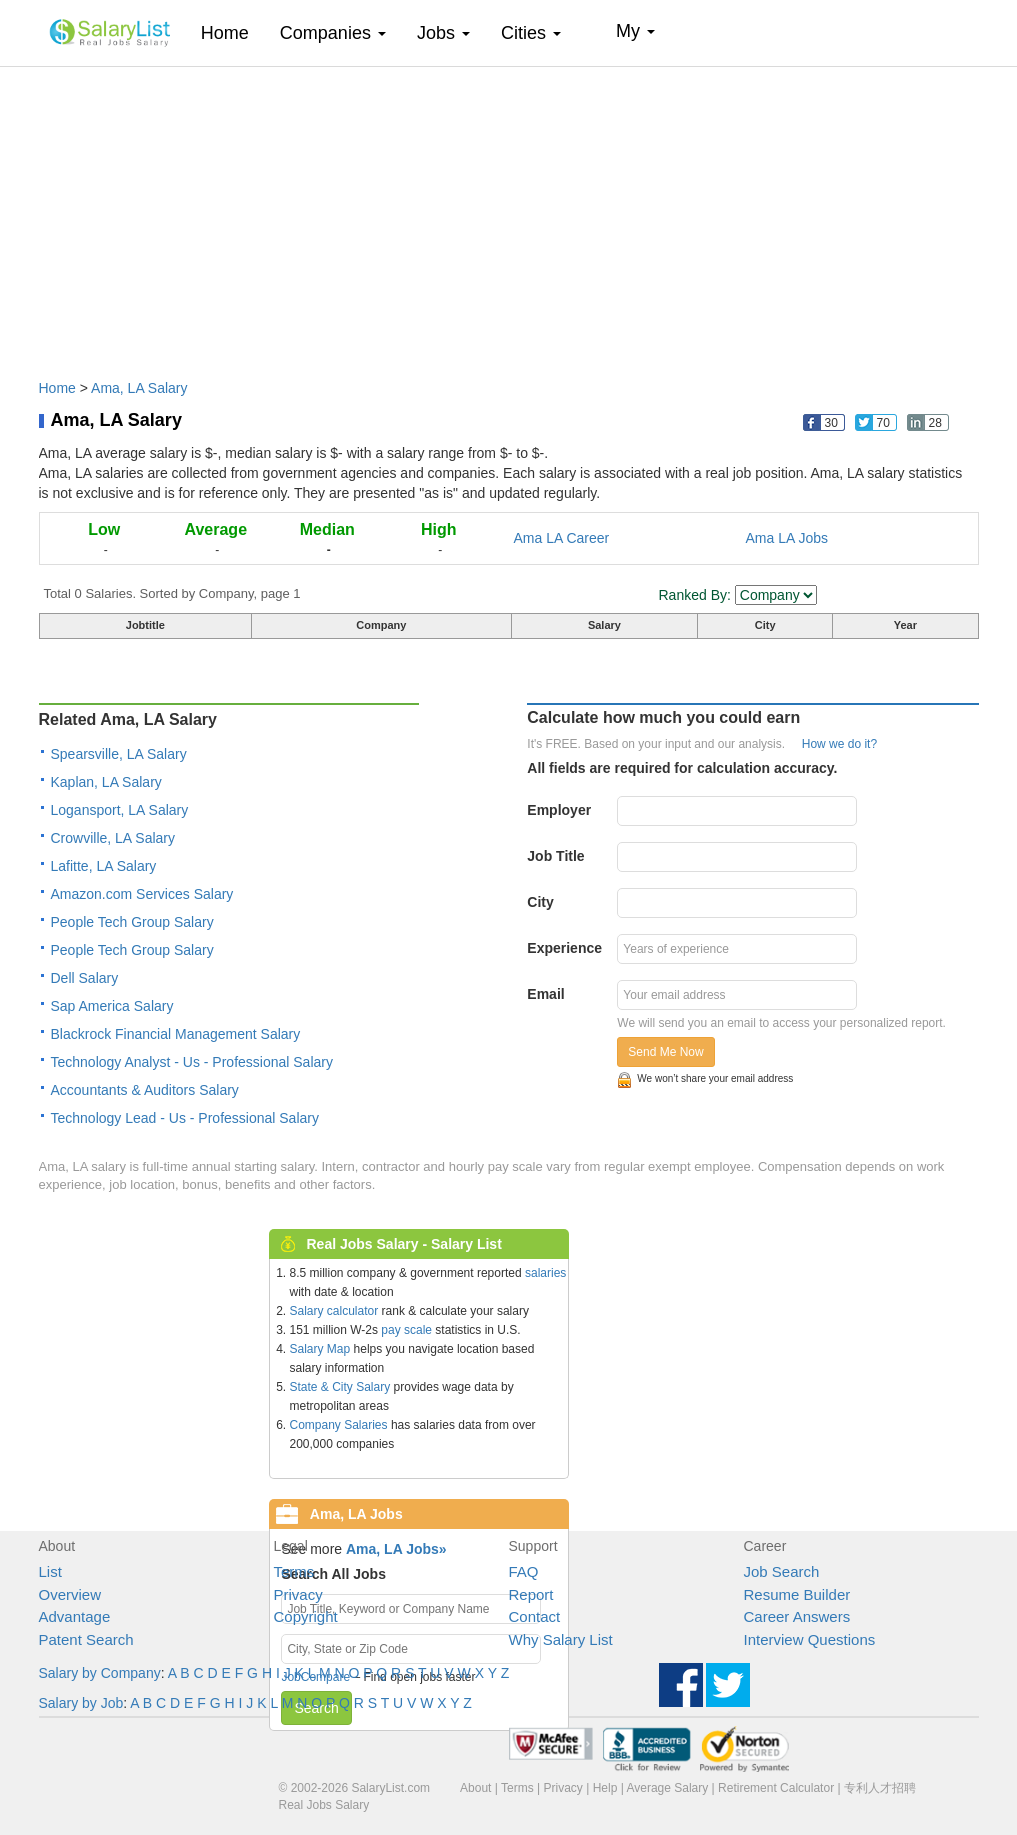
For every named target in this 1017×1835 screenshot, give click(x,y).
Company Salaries (339, 1425)
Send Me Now (665, 1052)
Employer (559, 810)
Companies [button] (333, 33)
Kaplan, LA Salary (106, 782)
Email (545, 994)
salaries (545, 1273)
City (540, 902)
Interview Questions (810, 1639)
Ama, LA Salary (139, 388)
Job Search (782, 1571)
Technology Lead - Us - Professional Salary (185, 1118)
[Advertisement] (509, 213)
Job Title (555, 856)
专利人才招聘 (880, 1788)
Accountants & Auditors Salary (145, 1090)
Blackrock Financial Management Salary (176, 1034)
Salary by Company (100, 1673)
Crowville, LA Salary (113, 838)
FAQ (524, 1571)
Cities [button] (531, 33)
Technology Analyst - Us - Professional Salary (192, 1062)
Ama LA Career (562, 538)
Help (605, 1788)
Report (531, 1594)
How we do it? (839, 744)
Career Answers (797, 1616)
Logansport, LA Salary (120, 810)
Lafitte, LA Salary (104, 866)
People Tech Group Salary (132, 922)
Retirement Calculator (776, 1788)
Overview (70, 1594)
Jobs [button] (443, 33)
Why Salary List (561, 1639)
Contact (535, 1616)
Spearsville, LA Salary (119, 754)
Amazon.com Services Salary (142, 894)
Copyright (306, 1616)
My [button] (635, 31)
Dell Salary (85, 978)
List (50, 1571)
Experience (564, 948)
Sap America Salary (112, 1006)
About (475, 1788)
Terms (294, 1571)
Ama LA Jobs (787, 538)
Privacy (298, 1594)
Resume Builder (797, 1594)
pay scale (406, 1330)
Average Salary (667, 1788)
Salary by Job (81, 1703)
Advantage (75, 1616)
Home (232, 32)
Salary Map (320, 1349)
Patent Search (86, 1639)
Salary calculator (334, 1311)
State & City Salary (340, 1387)
